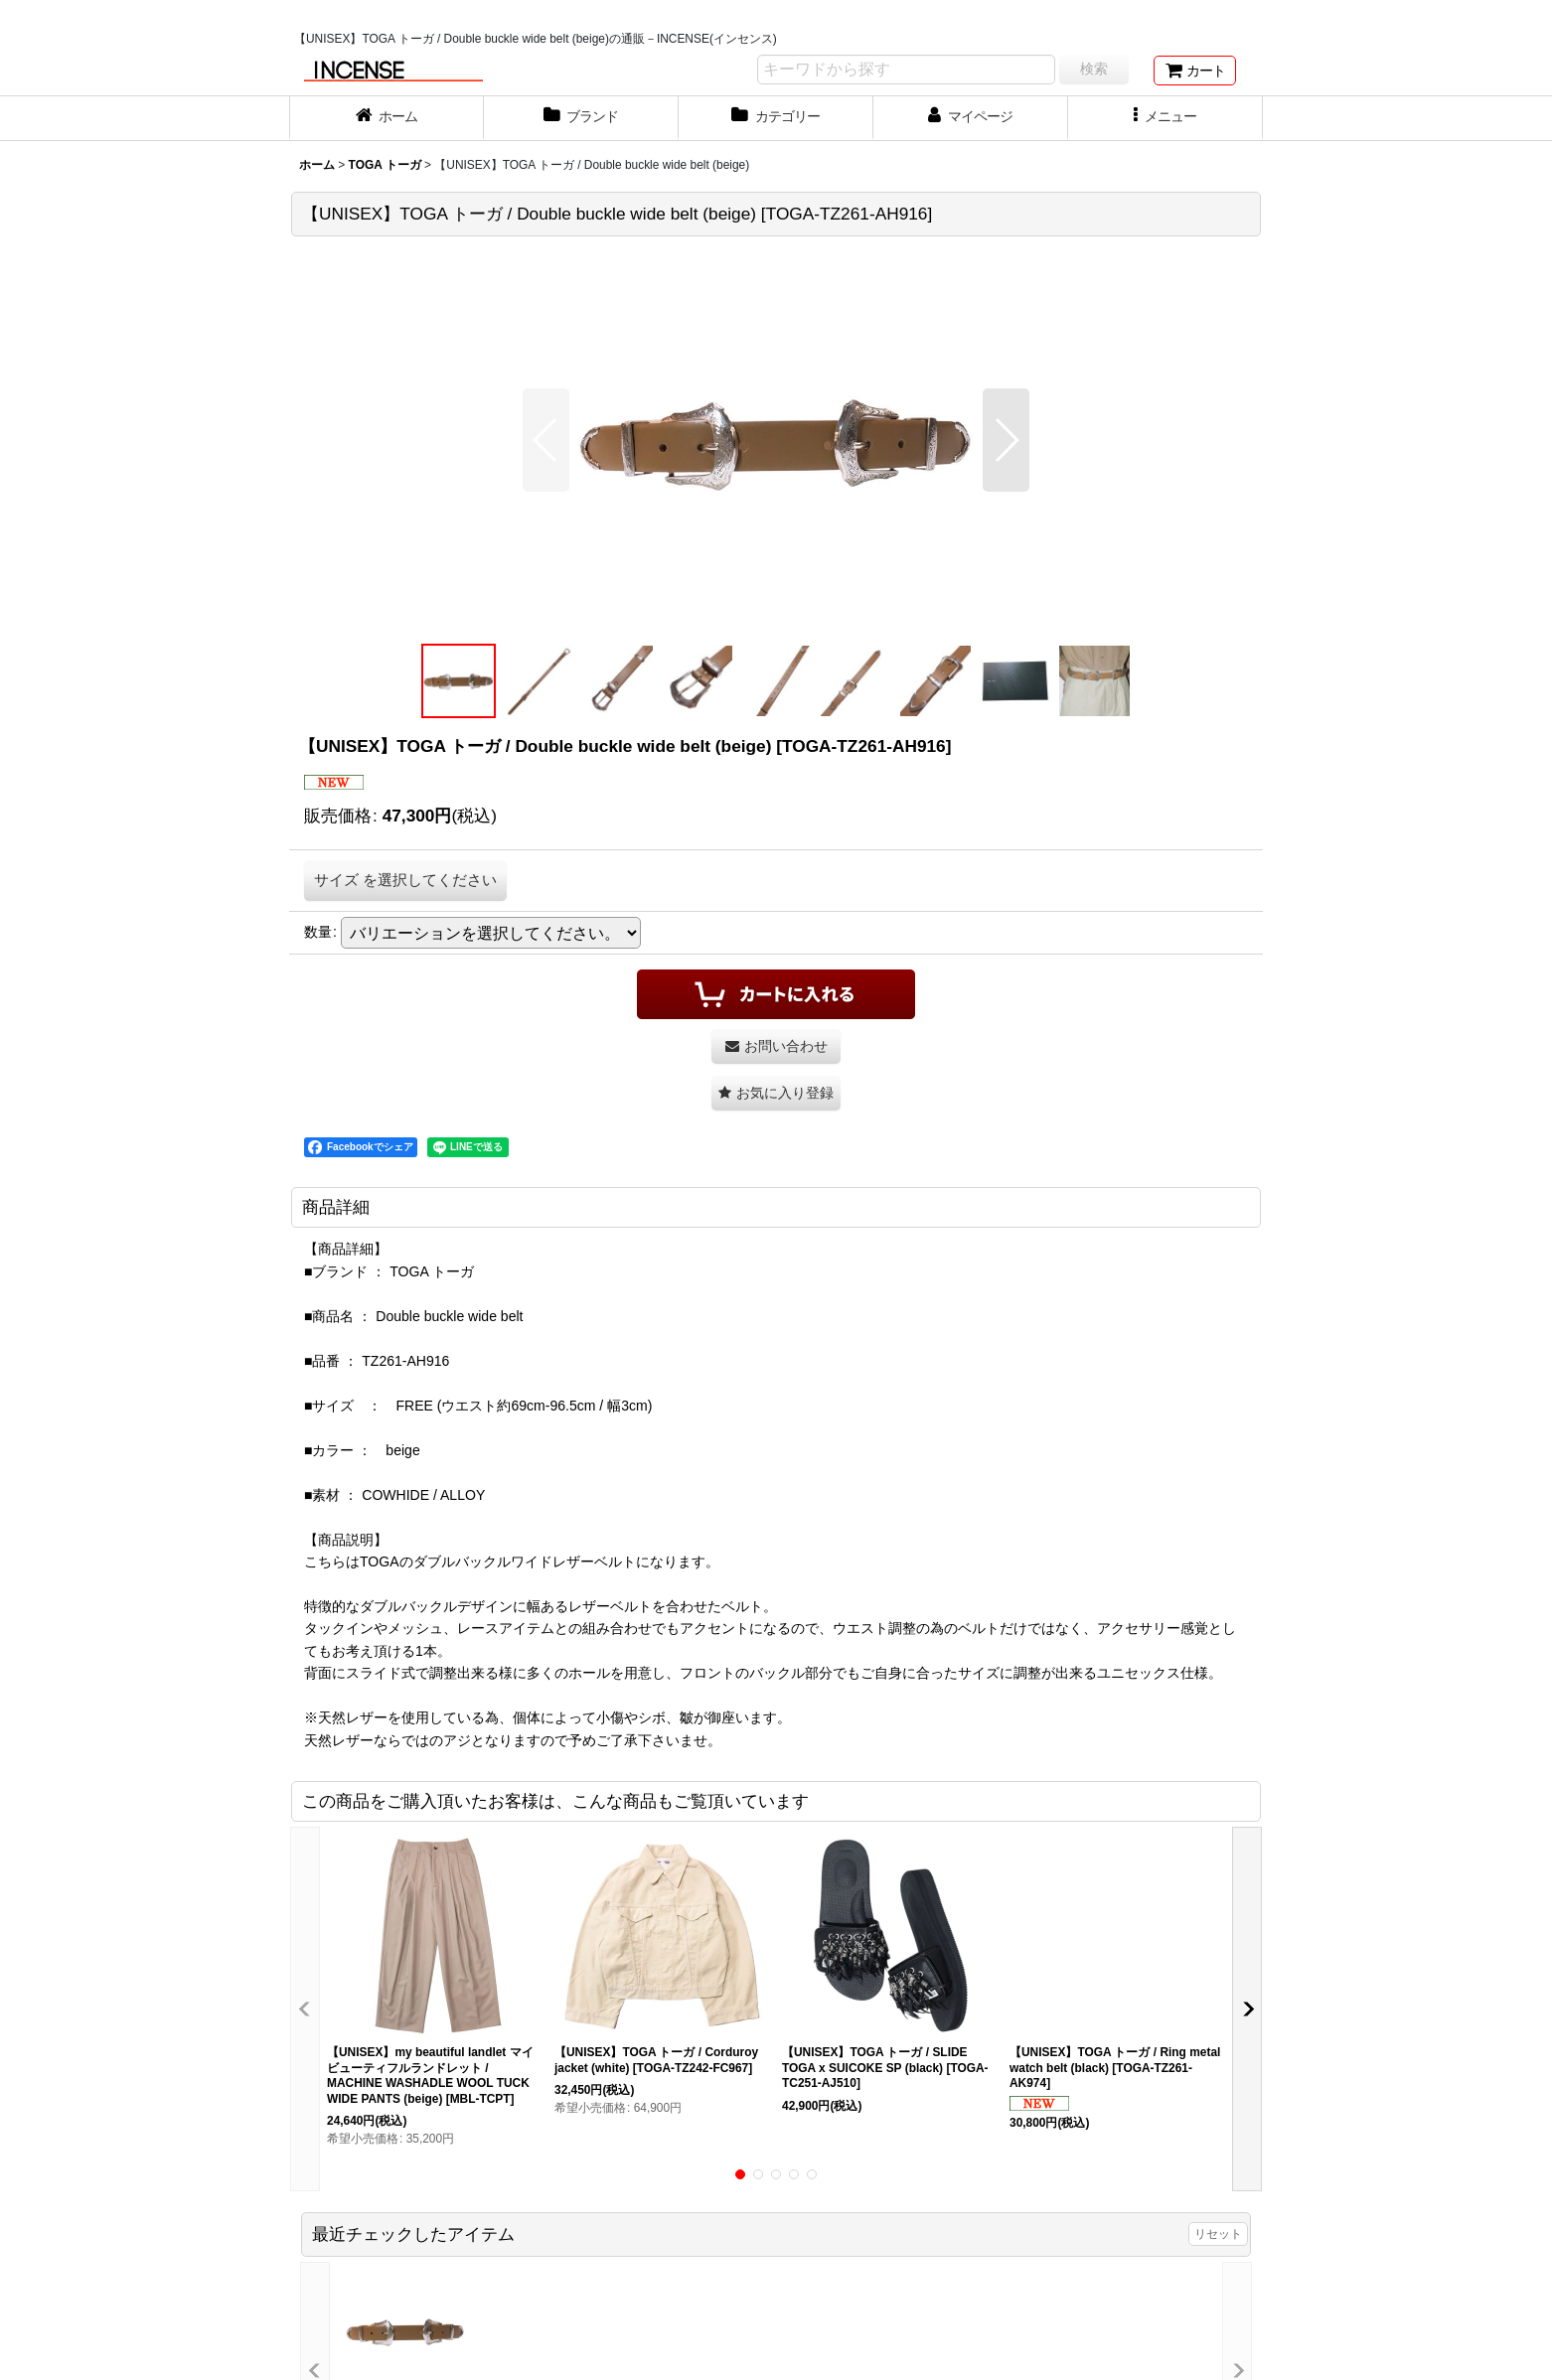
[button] (1165, 118)
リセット (1218, 2234)
